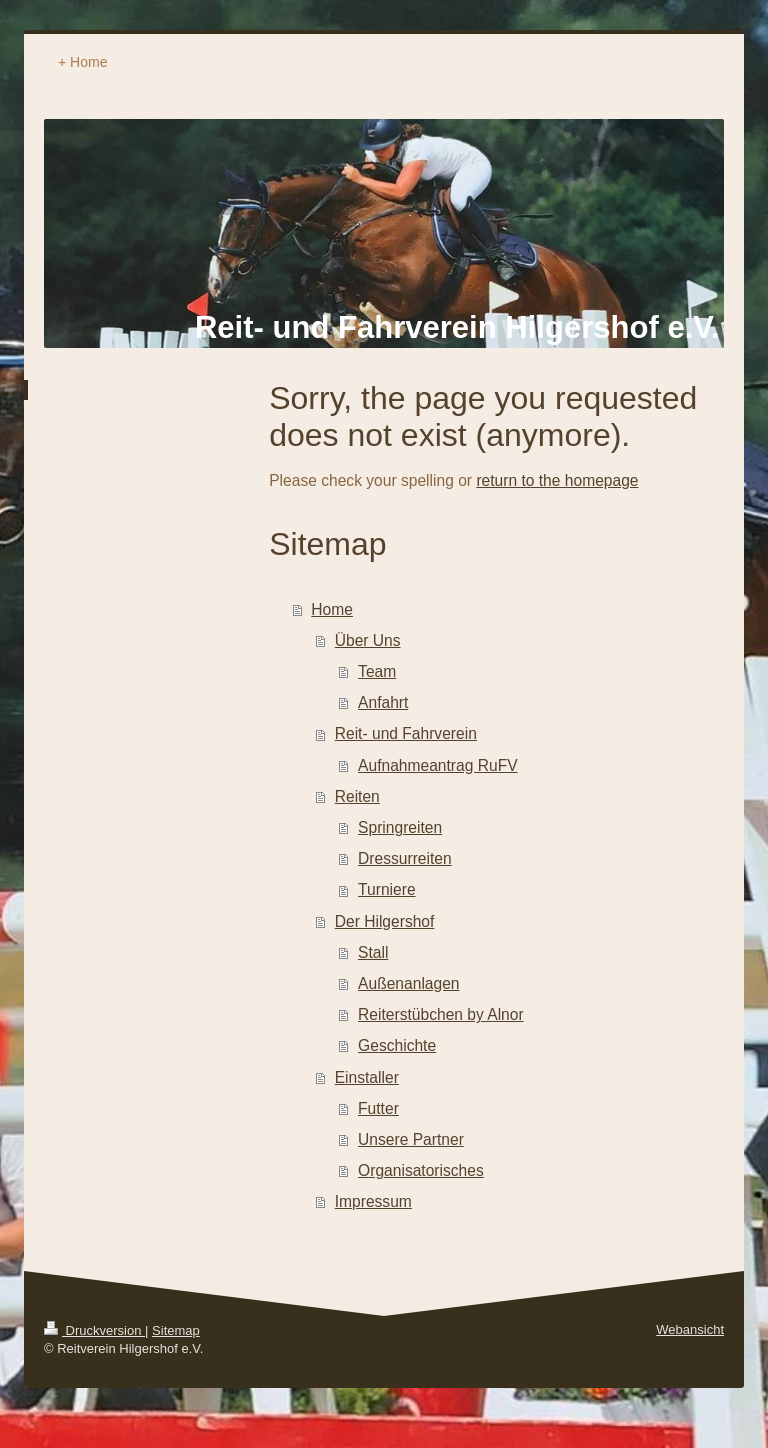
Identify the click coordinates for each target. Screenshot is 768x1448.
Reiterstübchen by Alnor (441, 1014)
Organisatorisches (421, 1170)
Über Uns (368, 640)
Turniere (387, 889)
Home (332, 609)
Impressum (373, 1201)
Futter (378, 1108)
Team (377, 671)
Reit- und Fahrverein (406, 733)
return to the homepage (557, 480)
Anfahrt (383, 702)
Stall (373, 952)
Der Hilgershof (385, 921)
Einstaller (367, 1077)
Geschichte (397, 1045)
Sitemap (176, 1330)
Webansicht (690, 1329)
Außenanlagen (408, 983)
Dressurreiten (405, 858)
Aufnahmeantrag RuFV (438, 765)
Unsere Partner (411, 1139)
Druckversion (94, 1330)
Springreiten (400, 827)
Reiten (357, 796)
